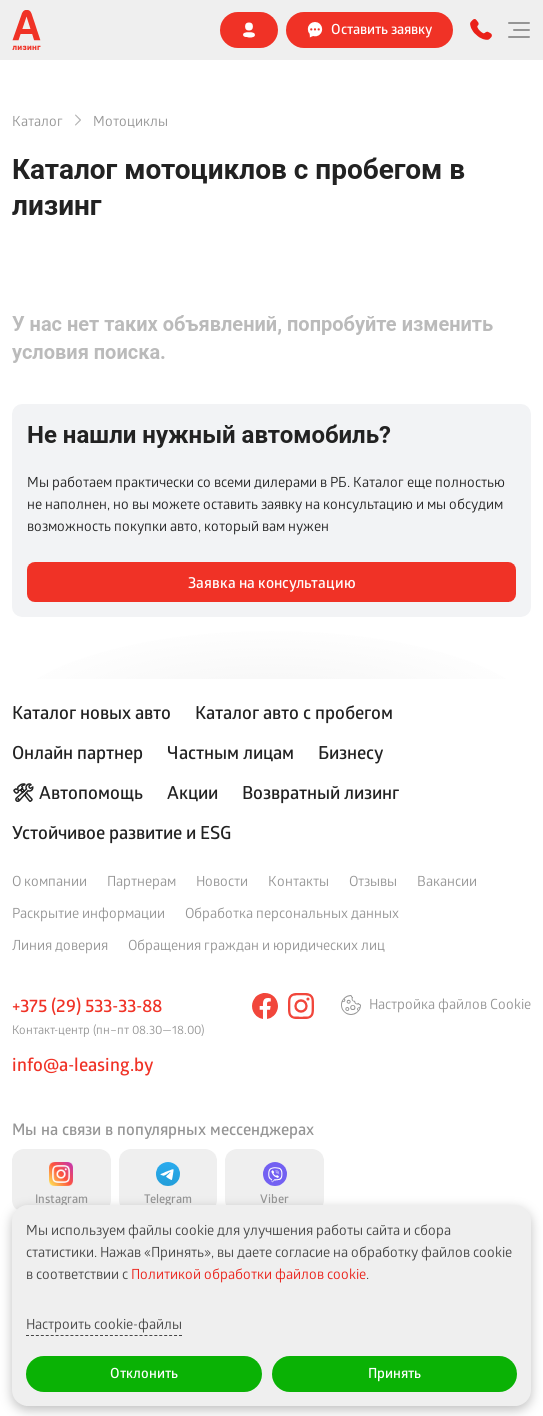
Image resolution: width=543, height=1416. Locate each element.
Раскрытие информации (88, 912)
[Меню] (518, 30)
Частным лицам (230, 752)
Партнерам (141, 880)
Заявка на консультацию (272, 582)
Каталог (37, 120)
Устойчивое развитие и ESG (121, 832)
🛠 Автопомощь (77, 792)
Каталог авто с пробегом (294, 712)
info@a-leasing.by (82, 1064)
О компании (49, 880)
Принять (394, 1372)
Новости (222, 880)
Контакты (298, 880)
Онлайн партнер (77, 752)
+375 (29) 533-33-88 (87, 1005)
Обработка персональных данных (292, 912)
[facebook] (265, 1006)
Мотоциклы (130, 120)
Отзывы (373, 880)
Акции (192, 792)
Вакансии (447, 880)
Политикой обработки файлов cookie (248, 1273)
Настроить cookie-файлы (104, 1323)
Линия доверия (60, 944)
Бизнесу (350, 752)
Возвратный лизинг (320, 792)
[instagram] (301, 1006)
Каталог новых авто (91, 712)
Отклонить (144, 1372)
